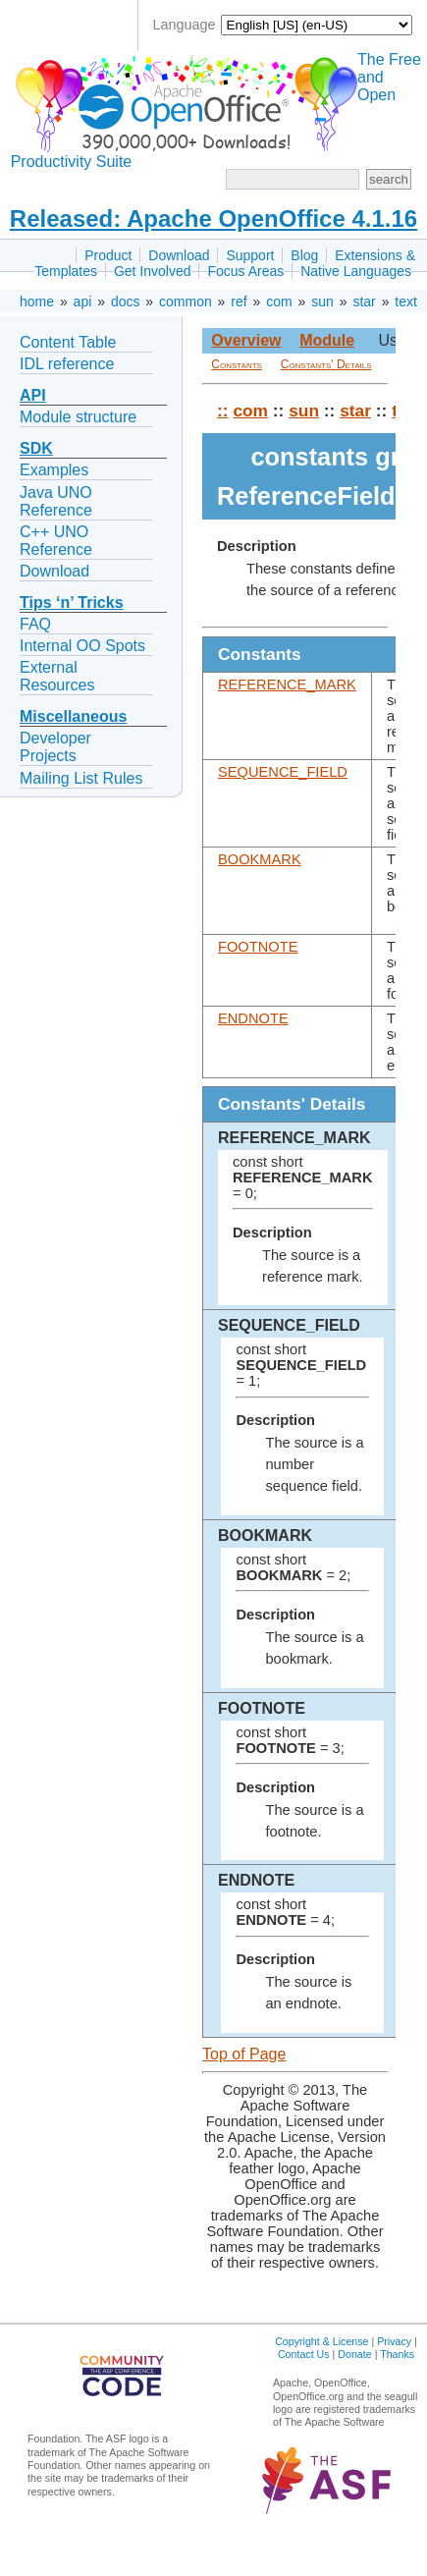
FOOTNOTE (257, 947)
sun (322, 301)
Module (326, 340)
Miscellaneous (73, 716)
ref (238, 301)
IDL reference (67, 364)
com (279, 301)
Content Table (68, 342)
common (185, 301)
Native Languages (355, 271)
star (363, 301)
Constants (236, 364)
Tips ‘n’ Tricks (72, 602)
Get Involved (152, 271)
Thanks (397, 2354)
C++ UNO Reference (56, 540)
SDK (36, 448)
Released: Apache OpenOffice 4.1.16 (213, 218)
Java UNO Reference (56, 501)
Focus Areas (245, 271)
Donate (354, 2354)
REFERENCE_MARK (287, 684)
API (33, 395)
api (83, 301)
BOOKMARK (259, 859)
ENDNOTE (253, 1018)
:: (223, 410)
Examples (54, 470)
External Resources (57, 676)
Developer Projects (55, 747)
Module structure (78, 417)
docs (125, 301)
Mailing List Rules (81, 778)
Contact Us (304, 2354)
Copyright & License (321, 2341)
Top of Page (244, 2054)
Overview (246, 340)
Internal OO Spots (82, 645)
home (37, 301)
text (406, 301)
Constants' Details (326, 364)
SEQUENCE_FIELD (282, 772)
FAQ (35, 624)
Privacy (394, 2341)
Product (108, 255)
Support (250, 255)
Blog (304, 255)
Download (178, 255)
